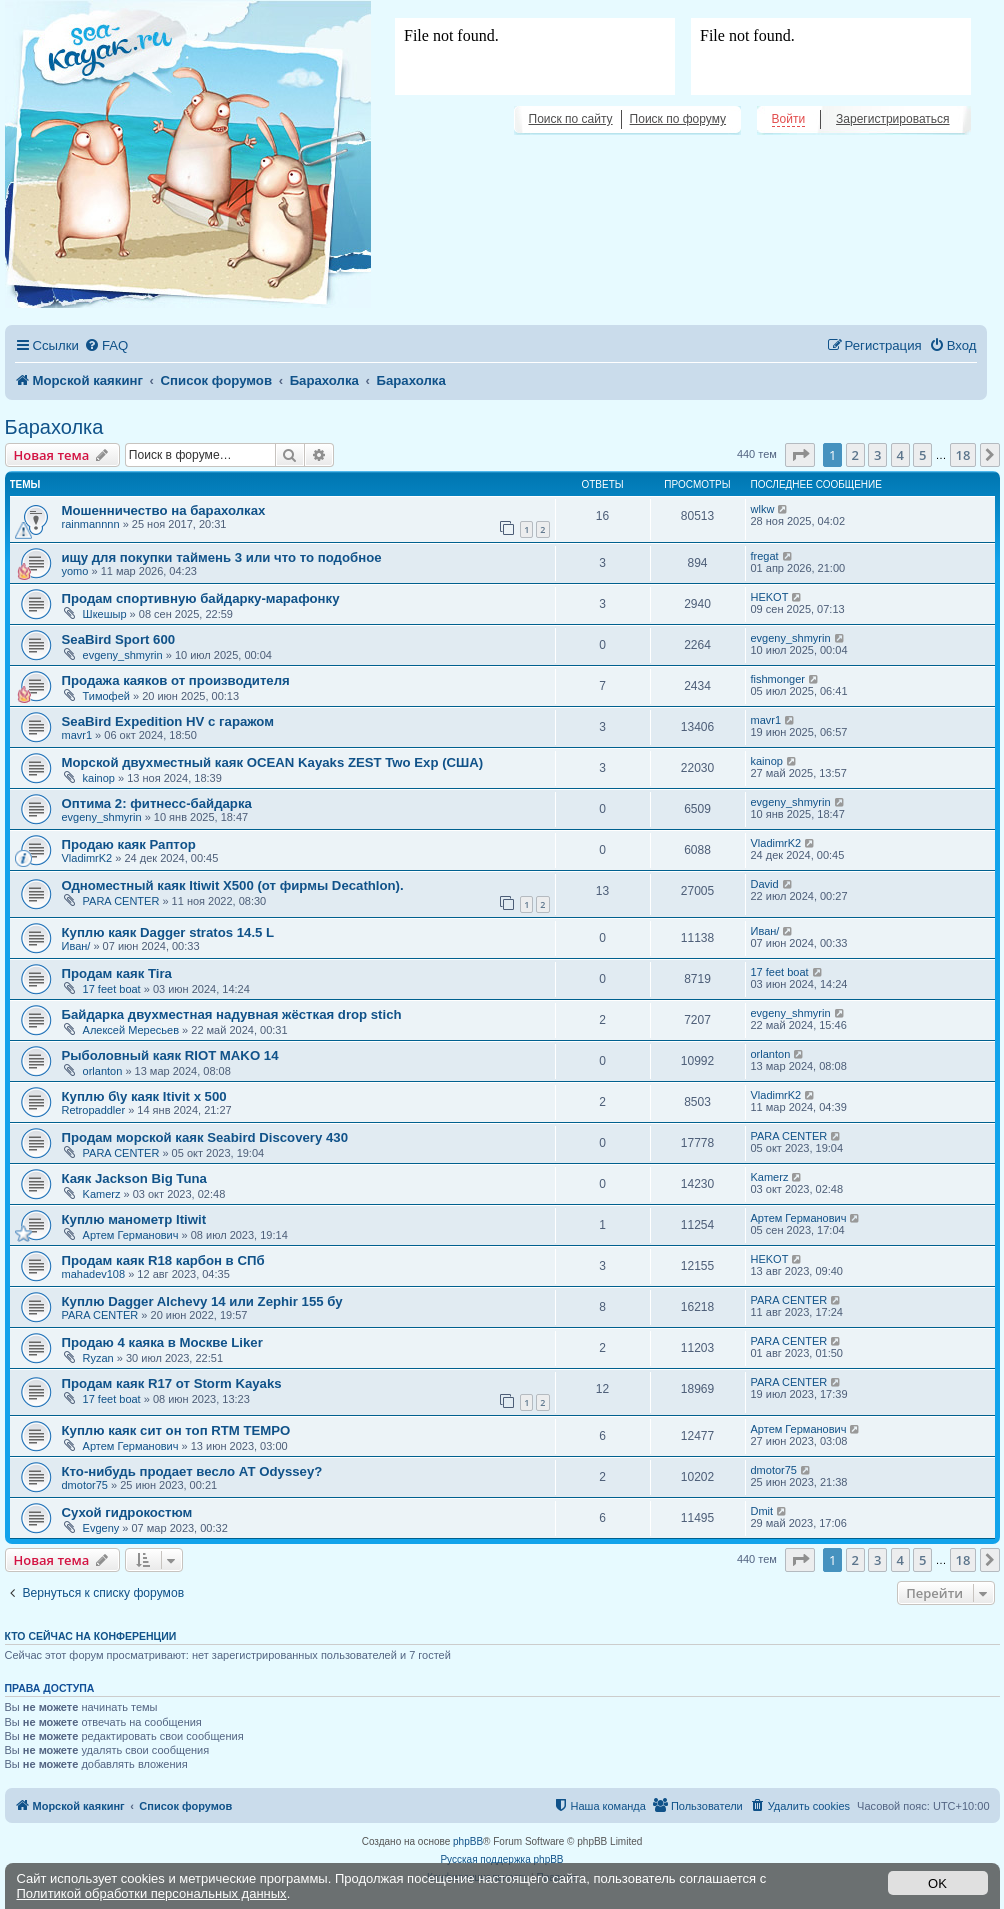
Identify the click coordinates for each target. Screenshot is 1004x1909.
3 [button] (877, 455)
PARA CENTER (121, 901)
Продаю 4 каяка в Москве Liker (162, 1342)
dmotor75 (85, 1485)
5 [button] (922, 455)
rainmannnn (91, 524)
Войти (789, 119)
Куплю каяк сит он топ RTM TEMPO (176, 1430)
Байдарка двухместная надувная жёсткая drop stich (232, 1014)
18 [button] (963, 455)
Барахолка (54, 427)
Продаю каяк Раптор (129, 844)
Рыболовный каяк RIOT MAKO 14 (170, 1055)
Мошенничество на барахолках (164, 510)
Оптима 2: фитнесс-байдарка (157, 803)
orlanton (103, 1071)
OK (937, 1883)
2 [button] (855, 455)
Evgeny (101, 1528)
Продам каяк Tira (117, 973)
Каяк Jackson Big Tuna (134, 1178)
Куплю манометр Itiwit (134, 1219)
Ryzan (98, 1358)
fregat (765, 556)
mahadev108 (94, 1274)
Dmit (762, 1511)
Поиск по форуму (678, 119)
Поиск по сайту (571, 119)
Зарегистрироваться (892, 119)
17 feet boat (112, 989)
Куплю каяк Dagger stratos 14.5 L (168, 932)
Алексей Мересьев (131, 1030)
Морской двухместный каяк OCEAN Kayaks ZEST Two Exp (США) (273, 762)
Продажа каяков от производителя (176, 680)
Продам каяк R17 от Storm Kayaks (172, 1383)
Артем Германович (131, 1235)
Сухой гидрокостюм (127, 1512)
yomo (75, 571)
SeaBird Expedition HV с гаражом (168, 721)
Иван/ (76, 946)
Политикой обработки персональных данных (152, 1893)
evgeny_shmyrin (123, 655)
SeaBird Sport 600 (119, 639)
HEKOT (770, 597)
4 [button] (900, 455)
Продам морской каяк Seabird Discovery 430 (205, 1137)
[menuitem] (106, 345)
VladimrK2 (87, 858)
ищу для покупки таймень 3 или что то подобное (222, 557)
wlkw (763, 509)
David (765, 884)
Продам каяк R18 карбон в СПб (163, 1260)
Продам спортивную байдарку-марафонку (201, 598)
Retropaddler (94, 1110)
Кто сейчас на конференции (91, 1636)
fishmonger (778, 679)
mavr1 (77, 735)
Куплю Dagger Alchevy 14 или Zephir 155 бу (202, 1301)
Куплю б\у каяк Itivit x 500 (144, 1096)
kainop (99, 778)
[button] (800, 455)
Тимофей (106, 696)
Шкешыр (105, 614)
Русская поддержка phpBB (501, 1859)
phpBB (468, 1841)
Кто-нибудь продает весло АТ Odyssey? (192, 1471)
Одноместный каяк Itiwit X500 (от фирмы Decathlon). (233, 885)
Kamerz (102, 1194)
